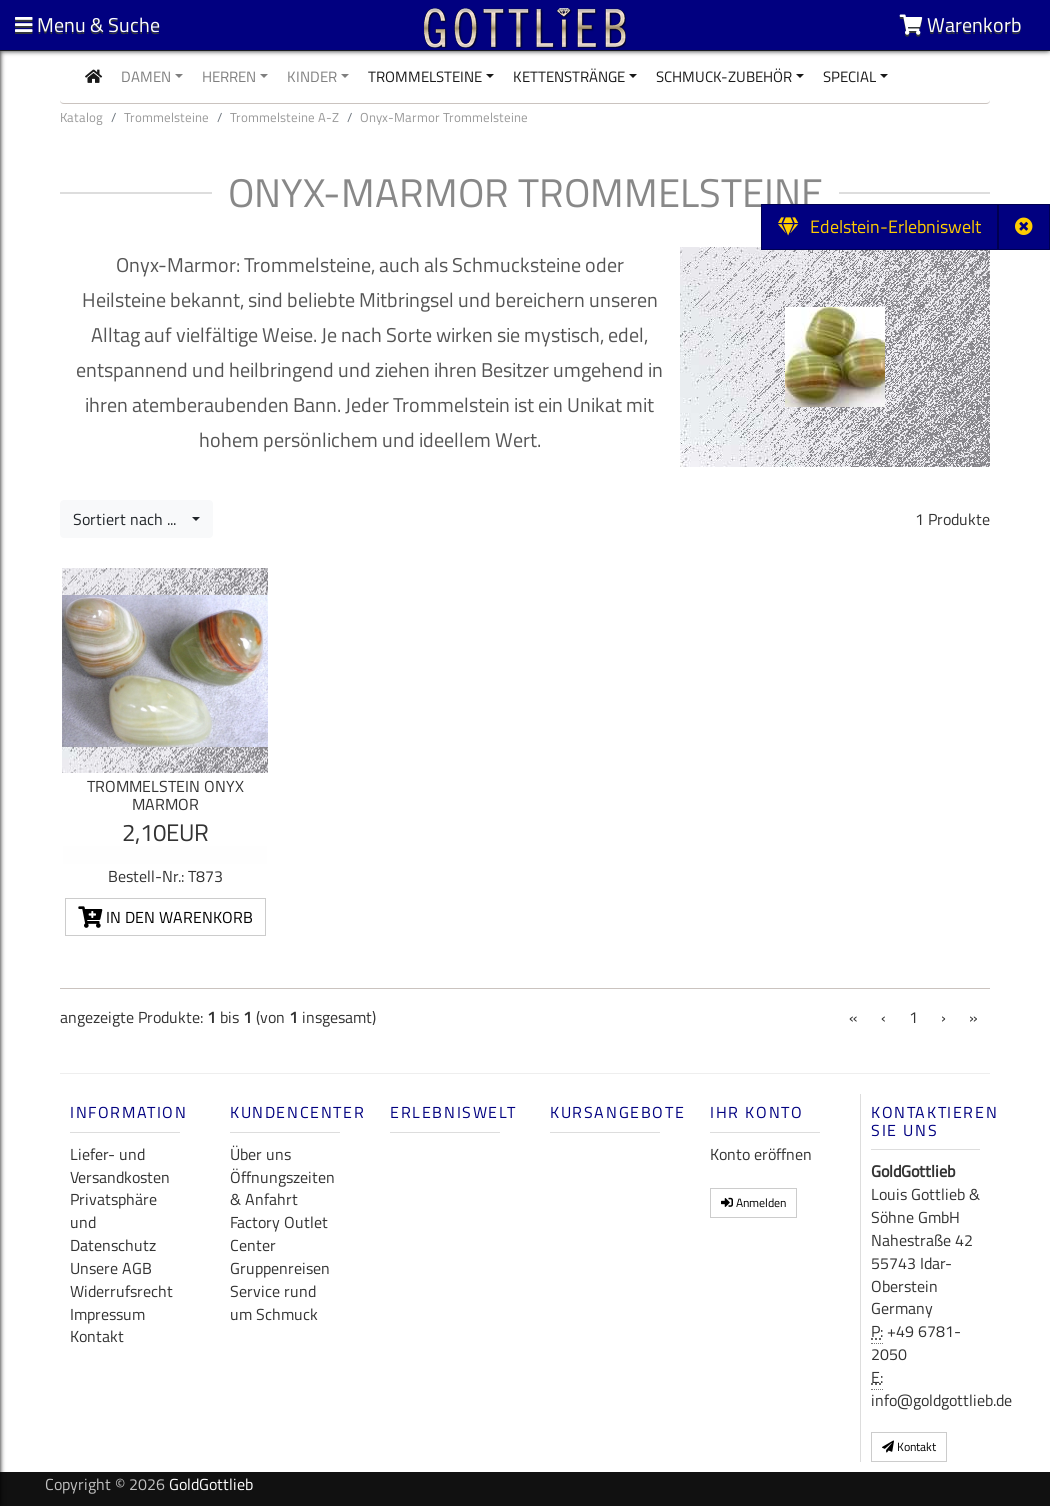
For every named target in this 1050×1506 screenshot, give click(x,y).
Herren (229, 76)
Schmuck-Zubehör (724, 76)
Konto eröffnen (761, 1154)
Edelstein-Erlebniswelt (879, 226)
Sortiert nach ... (130, 519)
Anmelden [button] (753, 1202)
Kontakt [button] (909, 1446)
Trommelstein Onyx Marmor (165, 795)
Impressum (107, 1314)
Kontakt (97, 1336)
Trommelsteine (425, 76)
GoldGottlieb (211, 1484)
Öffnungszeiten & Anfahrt (282, 1188)
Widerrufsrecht (121, 1291)
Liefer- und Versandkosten (120, 1165)
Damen (146, 76)
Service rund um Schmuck (274, 1302)
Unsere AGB (111, 1268)
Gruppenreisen (280, 1268)
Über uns (260, 1154)
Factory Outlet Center (279, 1233)
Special (849, 76)
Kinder (312, 76)
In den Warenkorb (165, 917)
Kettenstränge (569, 76)
